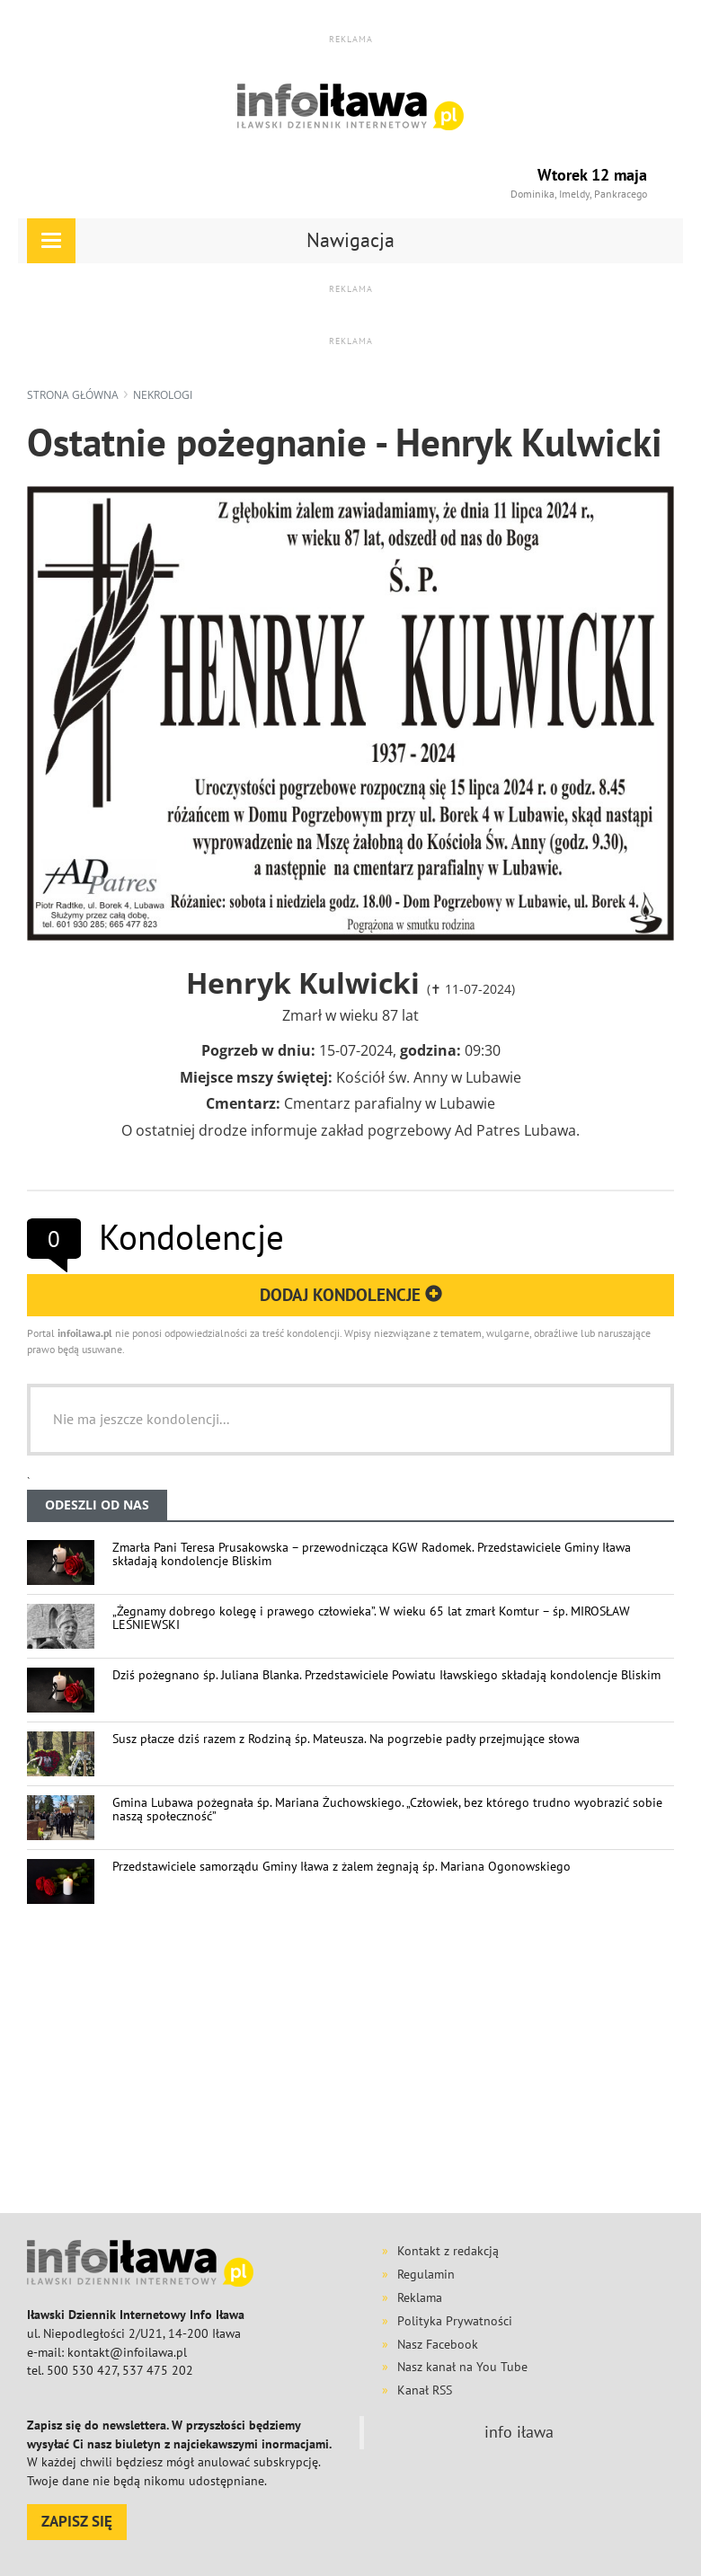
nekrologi (162, 395)
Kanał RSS (424, 2390)
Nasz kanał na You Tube (462, 2367)
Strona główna (73, 395)
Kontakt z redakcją (448, 2251)
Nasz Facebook (437, 2344)
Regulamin (426, 2274)
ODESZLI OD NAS (97, 1504)
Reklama (419, 2297)
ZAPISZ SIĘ (76, 2521)
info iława (519, 2431)
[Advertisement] (364, 2065)
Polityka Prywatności (454, 2321)
